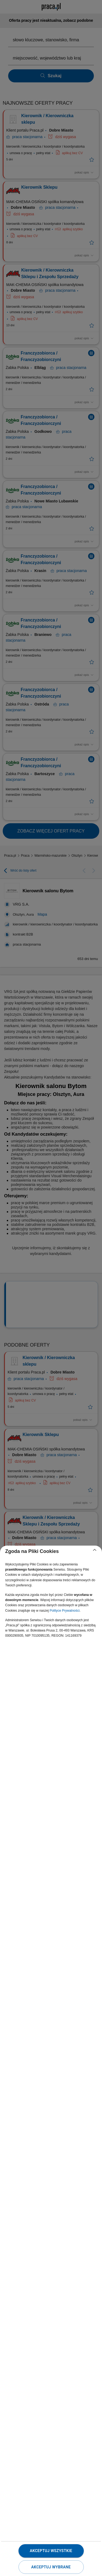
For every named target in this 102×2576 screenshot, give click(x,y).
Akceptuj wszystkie (51, 2551)
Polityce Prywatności (64, 1610)
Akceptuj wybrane (51, 2567)
